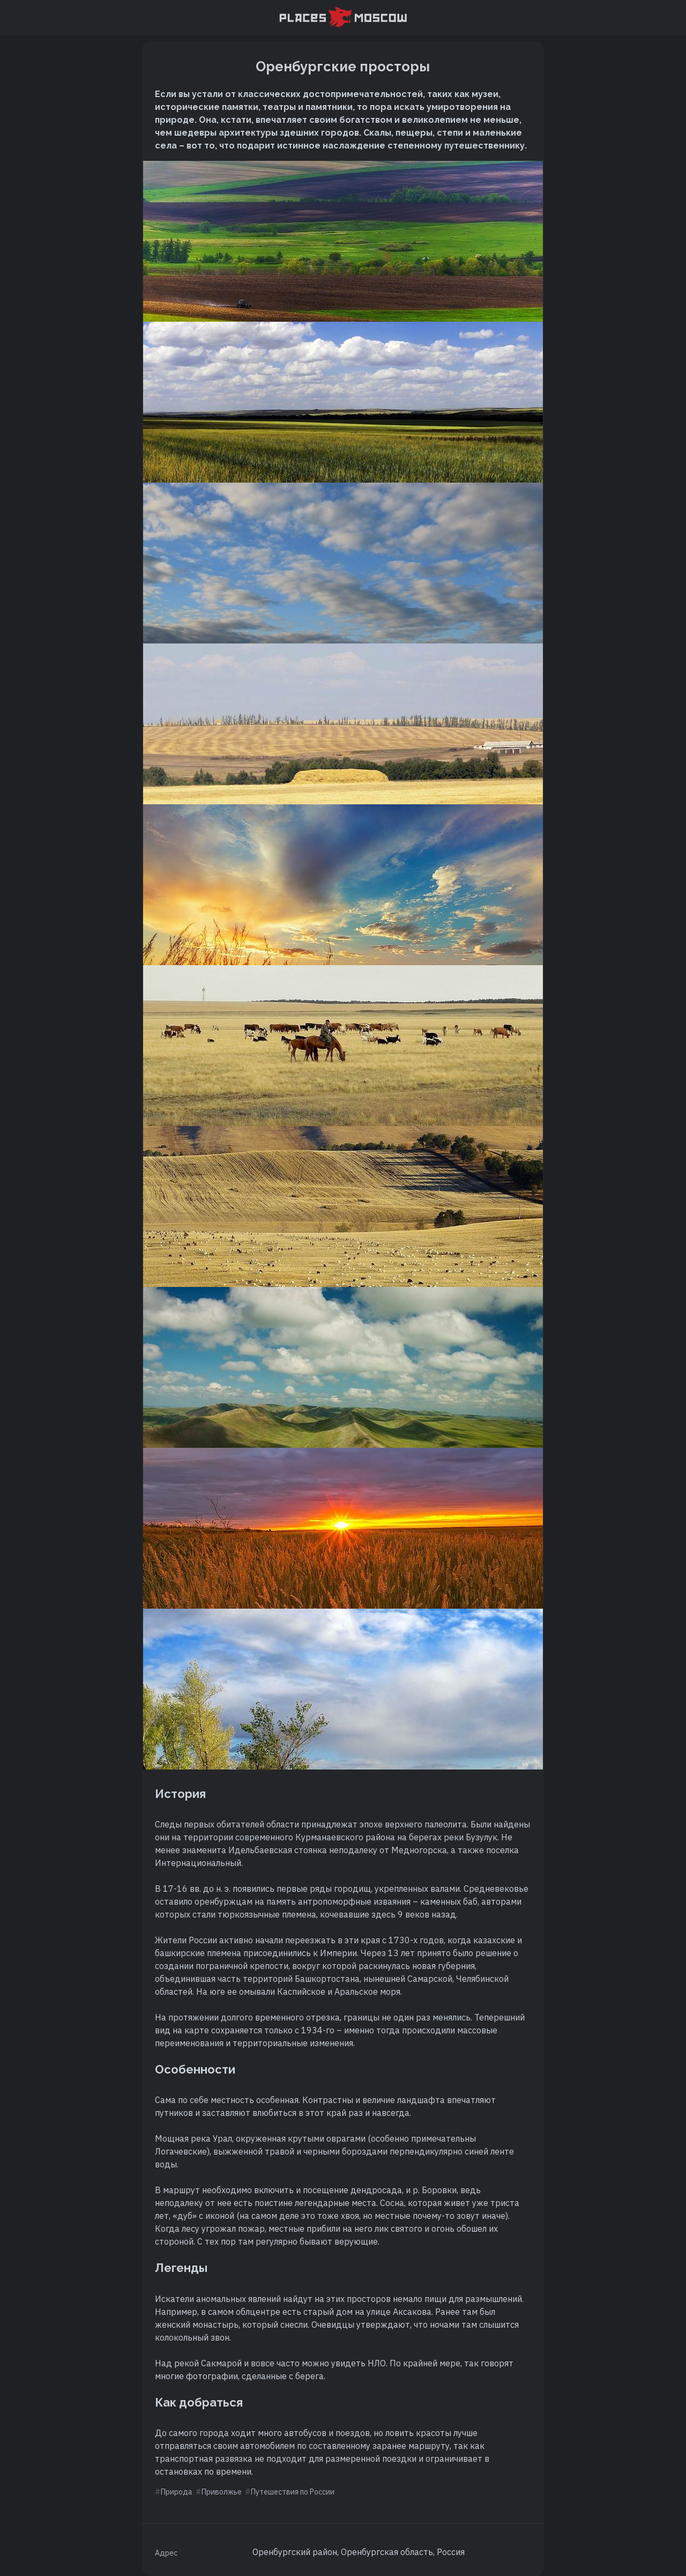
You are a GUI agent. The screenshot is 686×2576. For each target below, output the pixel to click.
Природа (176, 2492)
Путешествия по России (292, 2492)
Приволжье (222, 2492)
